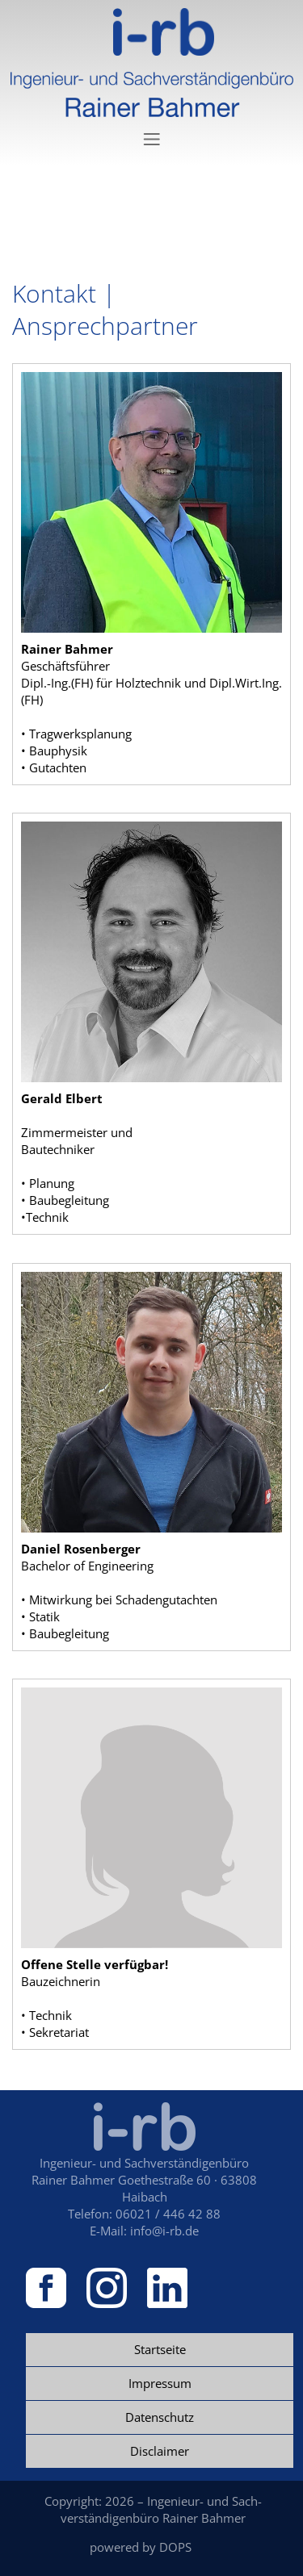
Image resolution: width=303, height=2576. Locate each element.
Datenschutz (159, 2417)
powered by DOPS (140, 2547)
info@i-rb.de (164, 2231)
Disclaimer (159, 2451)
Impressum (159, 2383)
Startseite (160, 2349)
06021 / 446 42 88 (168, 2214)
